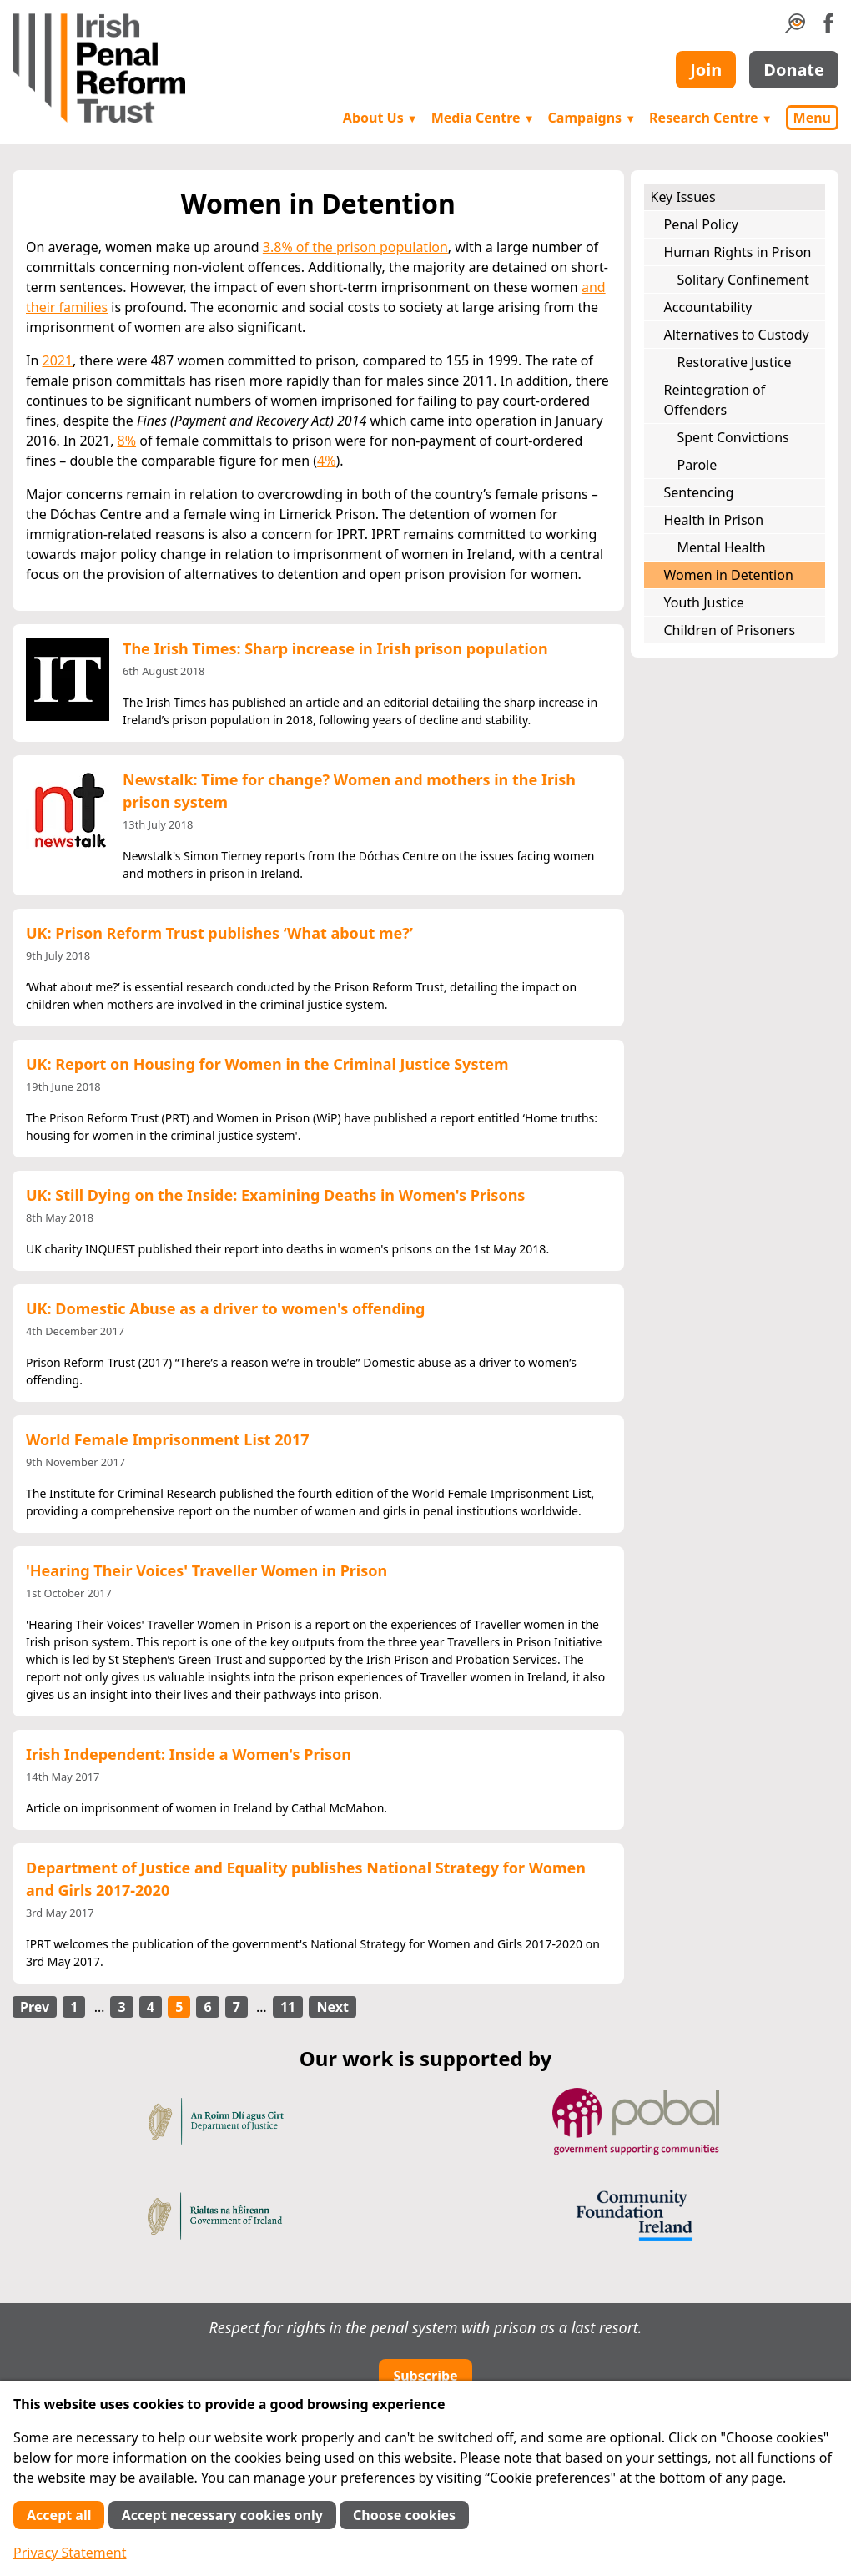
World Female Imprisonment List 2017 (168, 1439)
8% (127, 440)
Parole (697, 465)
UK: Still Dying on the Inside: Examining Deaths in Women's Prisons (275, 1195)
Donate (793, 69)
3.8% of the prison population (355, 247)
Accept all (59, 2515)
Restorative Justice (734, 362)
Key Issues (683, 197)
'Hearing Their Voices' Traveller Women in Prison (206, 1570)
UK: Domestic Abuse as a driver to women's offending (225, 1308)
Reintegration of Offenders (715, 400)
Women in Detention (728, 575)
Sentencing (699, 492)
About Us (380, 117)
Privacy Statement (70, 2552)
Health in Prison (714, 520)
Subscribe (425, 2376)
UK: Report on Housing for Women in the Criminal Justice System (267, 1064)
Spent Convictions (733, 437)
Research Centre (710, 117)
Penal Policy (701, 224)
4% (326, 460)
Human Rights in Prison (738, 252)
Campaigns (592, 117)
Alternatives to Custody (736, 334)
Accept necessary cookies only (222, 2515)
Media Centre (483, 117)
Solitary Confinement (743, 279)
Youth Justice (704, 602)
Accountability (708, 307)
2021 (57, 360)
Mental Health (721, 547)
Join (706, 69)
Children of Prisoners (730, 630)
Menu (812, 117)
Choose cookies (404, 2515)
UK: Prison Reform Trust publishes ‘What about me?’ (219, 933)
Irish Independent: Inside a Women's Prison (188, 1754)
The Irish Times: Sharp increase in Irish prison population (335, 648)
